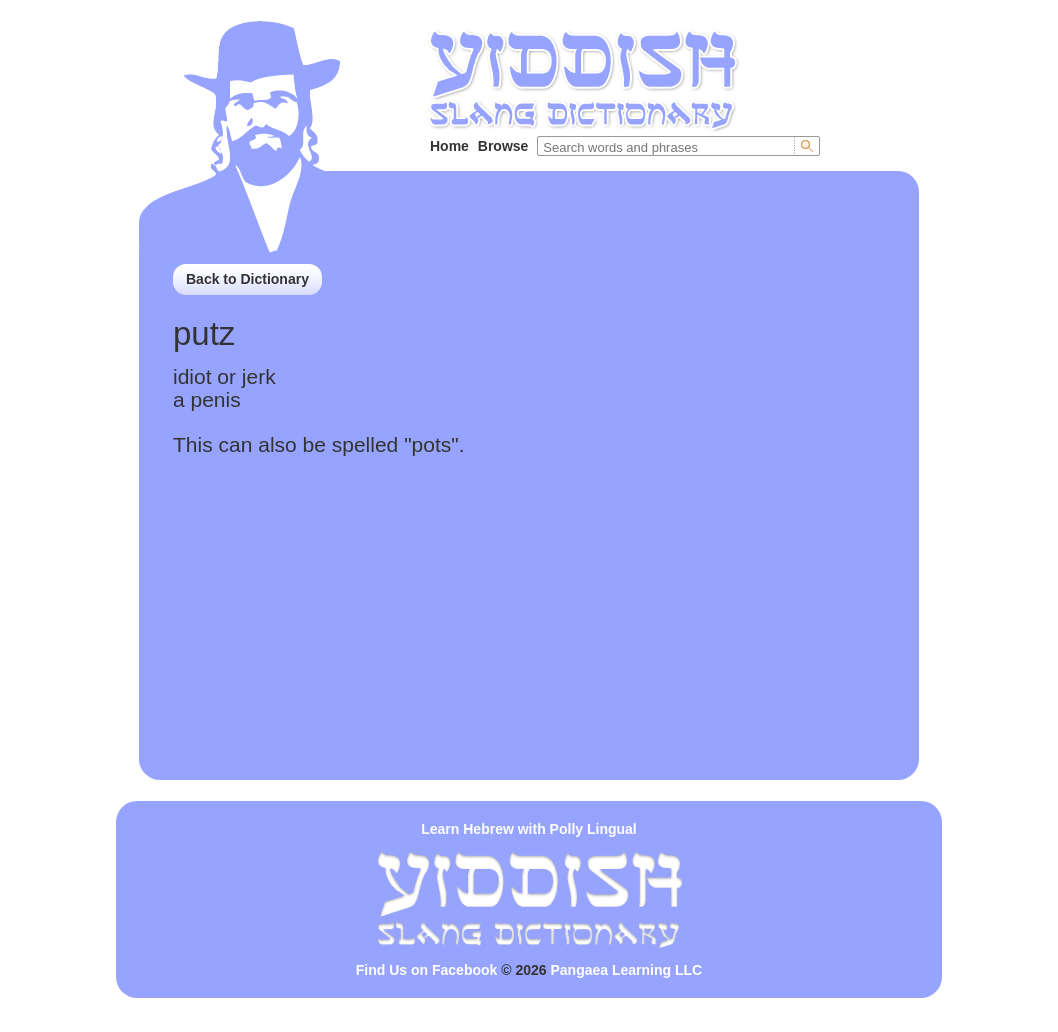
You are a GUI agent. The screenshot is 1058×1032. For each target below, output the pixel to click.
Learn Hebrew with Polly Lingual (528, 829)
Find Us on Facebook (427, 970)
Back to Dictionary (247, 279)
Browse (503, 146)
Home (449, 146)
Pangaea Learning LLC (627, 970)
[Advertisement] (529, 640)
